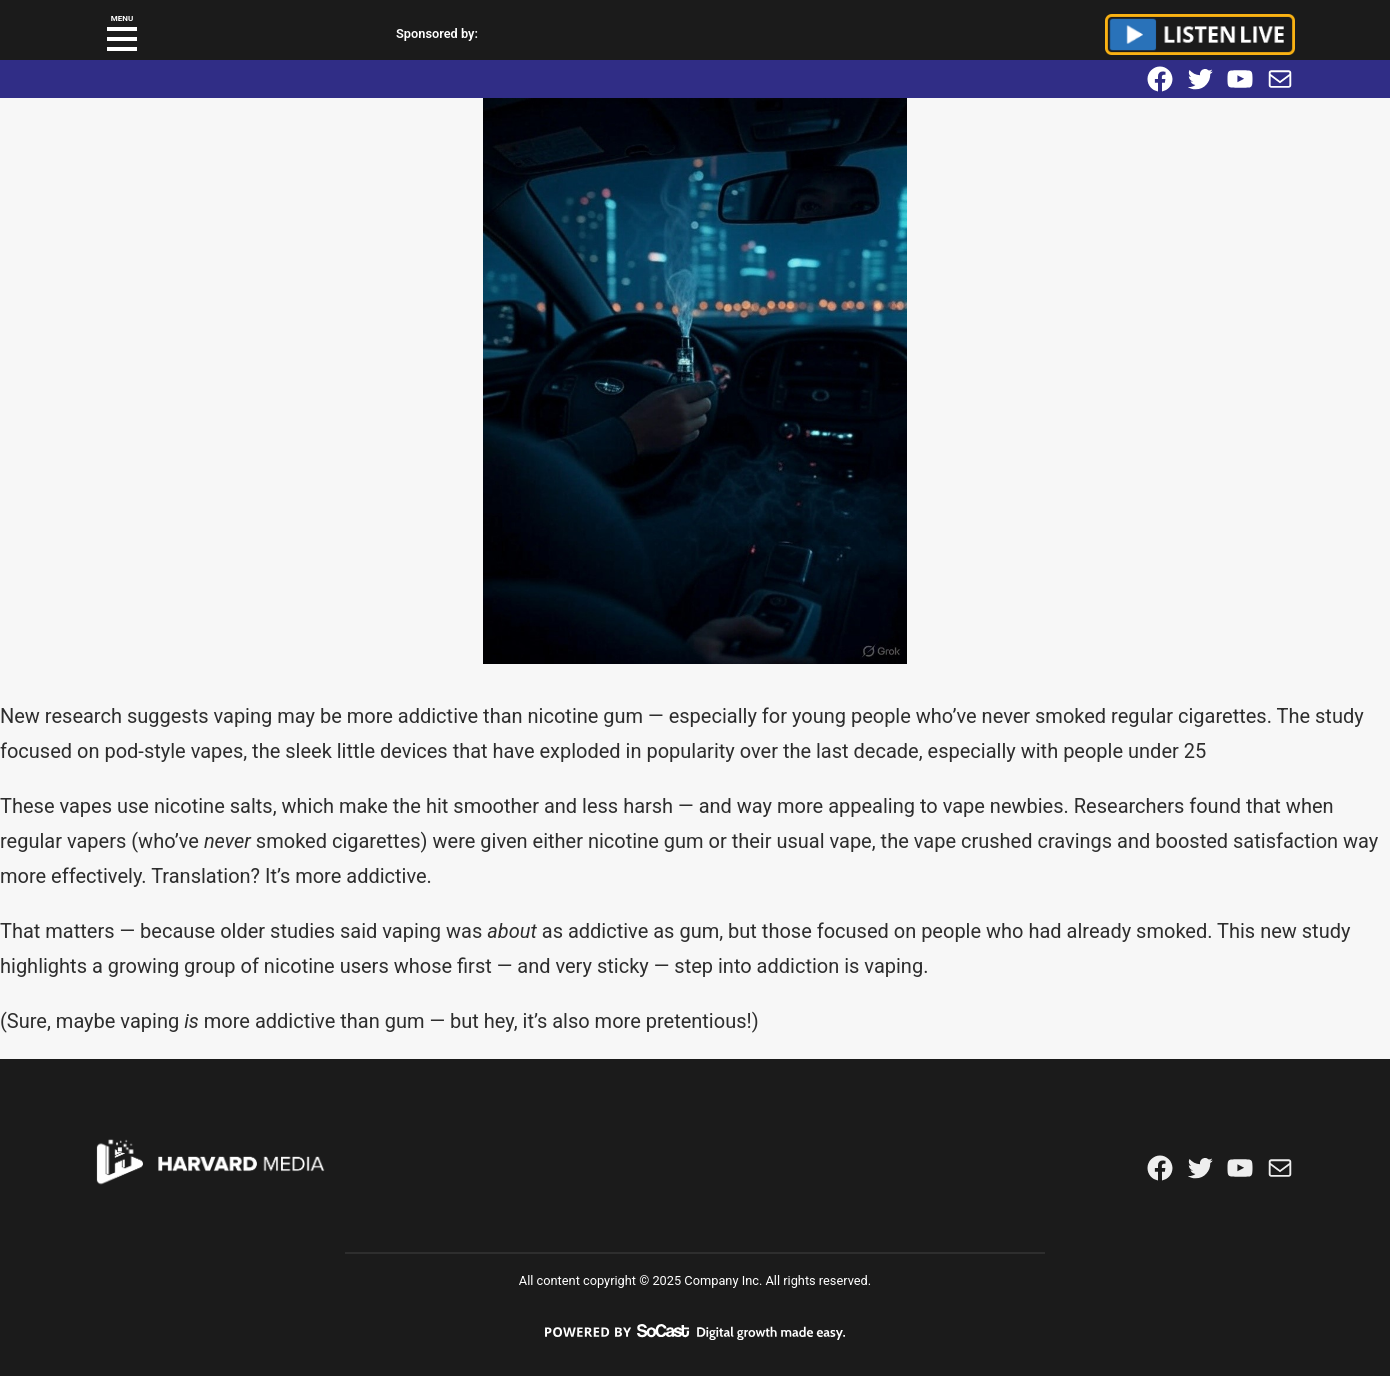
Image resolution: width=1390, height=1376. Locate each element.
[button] (122, 39)
